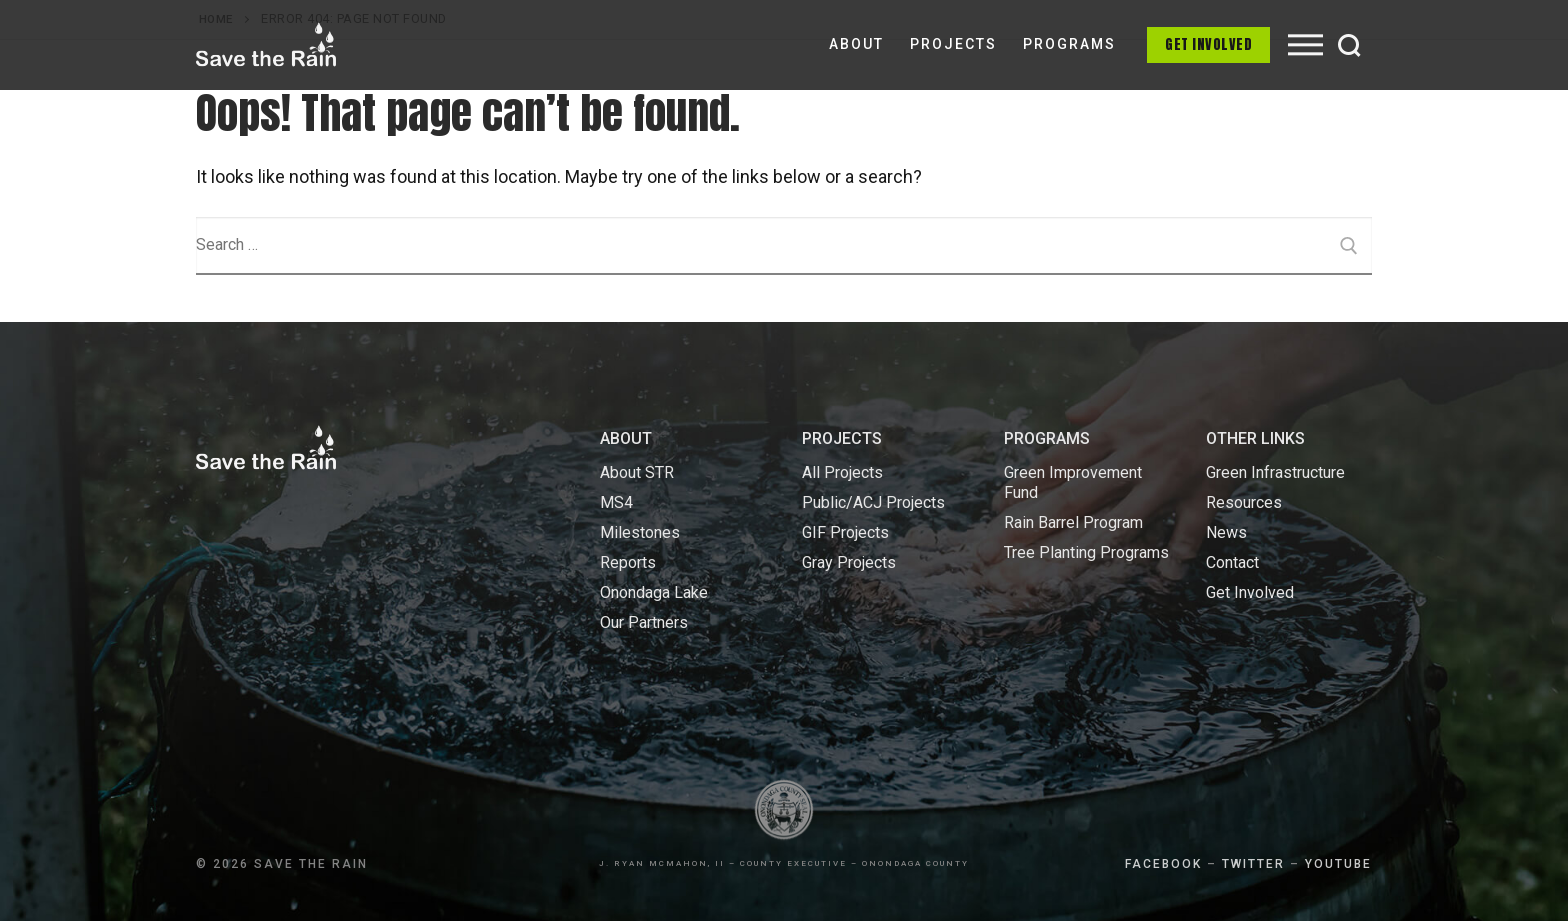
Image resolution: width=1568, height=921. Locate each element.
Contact (1232, 562)
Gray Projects (849, 562)
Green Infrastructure (1275, 472)
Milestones (640, 532)
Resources (1244, 502)
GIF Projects (845, 532)
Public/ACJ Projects (873, 502)
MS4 (616, 502)
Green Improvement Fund (1073, 482)
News (1226, 532)
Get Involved (1208, 44)
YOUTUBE (1338, 864)
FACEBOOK (1163, 864)
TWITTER (1253, 864)
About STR (637, 472)
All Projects (842, 472)
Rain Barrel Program (1073, 522)
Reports (628, 562)
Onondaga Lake (654, 592)
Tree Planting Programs (1086, 552)
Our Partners (644, 622)
